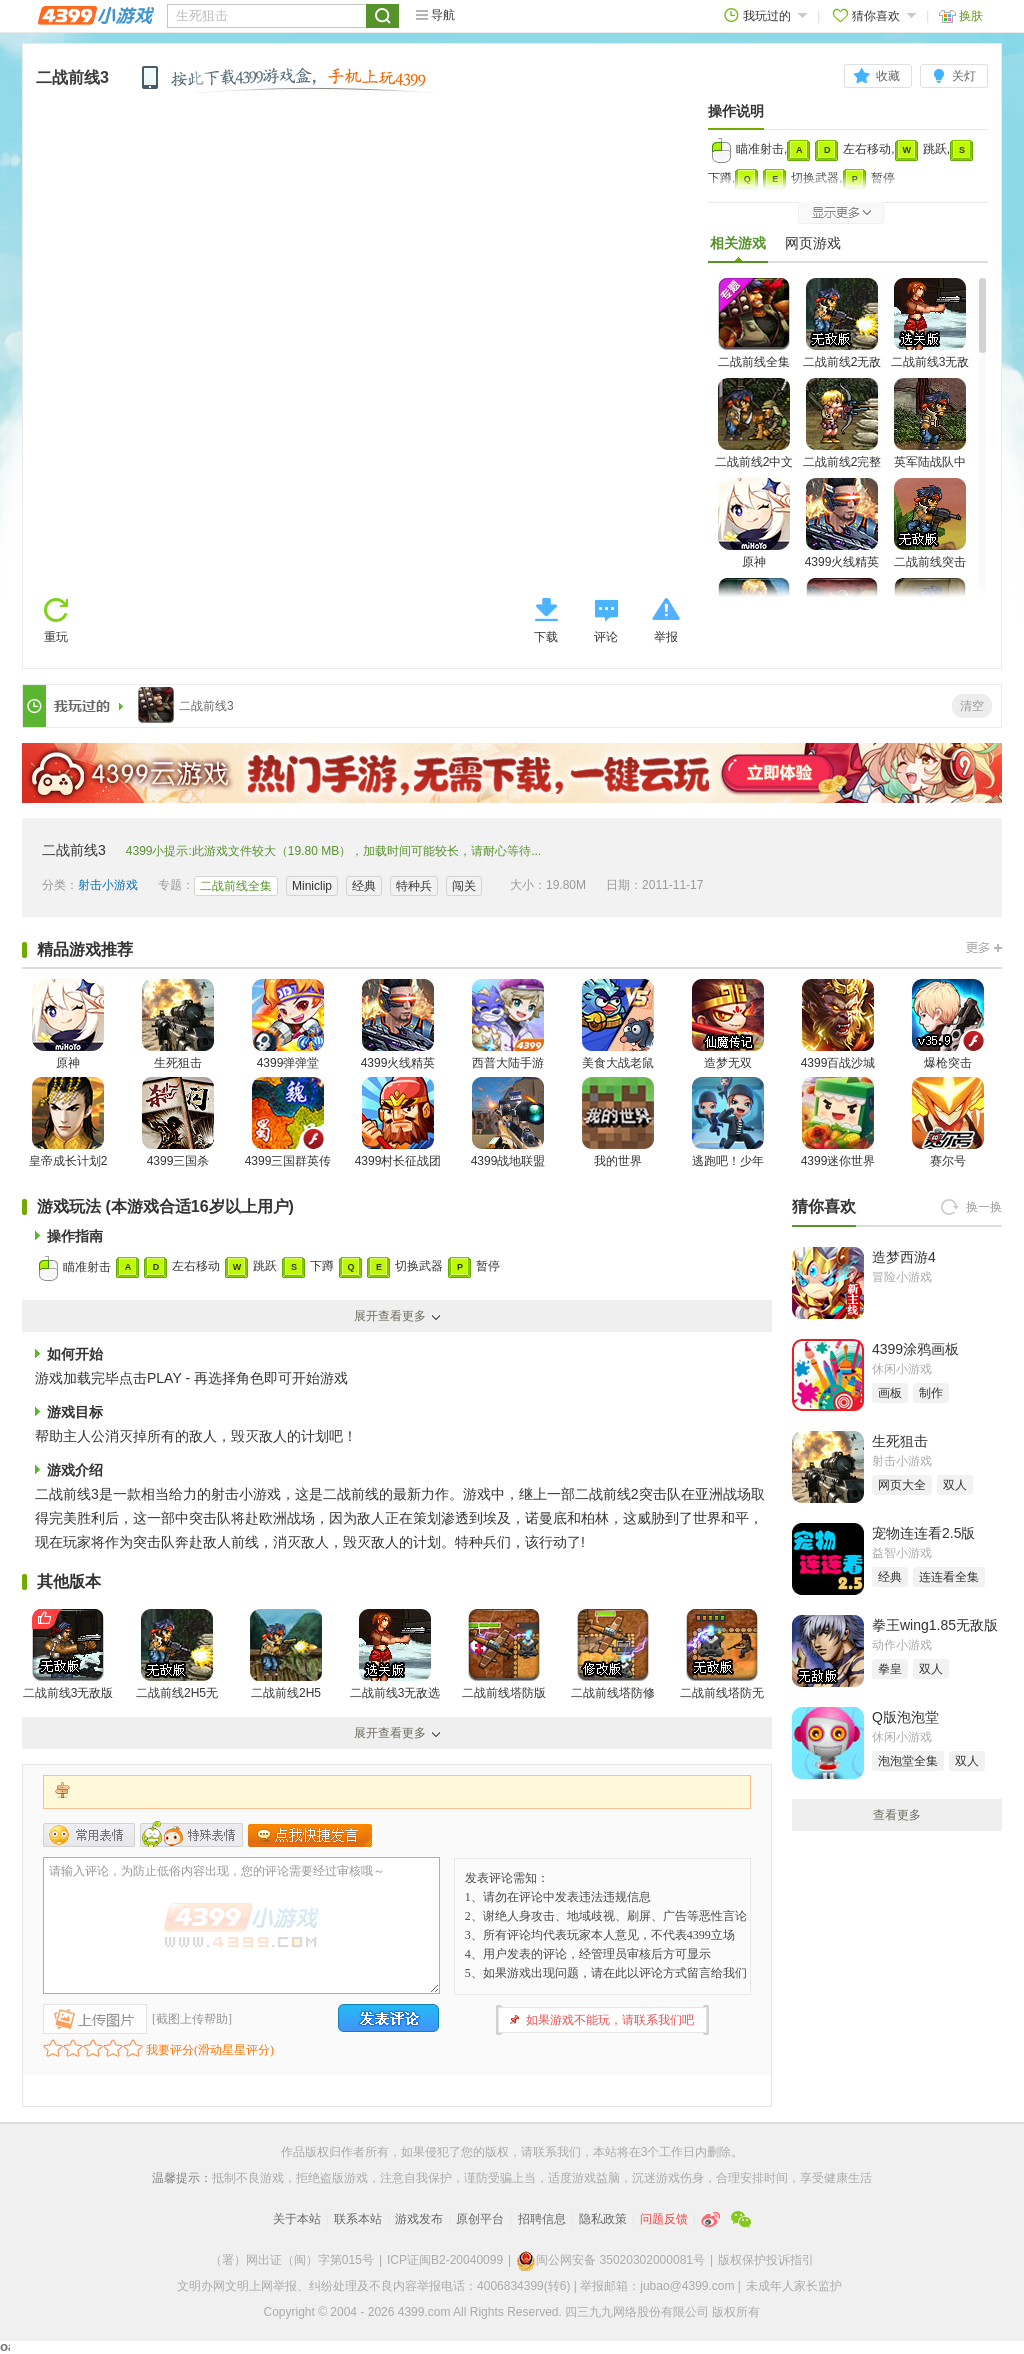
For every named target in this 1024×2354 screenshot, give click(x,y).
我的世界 (618, 1122)
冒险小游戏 (902, 1277)
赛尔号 (948, 1122)
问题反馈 (664, 2219)
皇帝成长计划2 (68, 1122)
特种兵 (414, 886)
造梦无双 (728, 1024)
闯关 (464, 886)
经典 (364, 886)
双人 (955, 1485)
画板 (890, 1393)
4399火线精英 (842, 523)
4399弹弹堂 (288, 1024)
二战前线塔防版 (504, 1654)
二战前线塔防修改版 (613, 1666)
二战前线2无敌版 (842, 335)
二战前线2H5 (286, 1654)
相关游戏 (738, 248)
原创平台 (480, 2219)
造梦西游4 (904, 1257)
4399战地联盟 (508, 1122)
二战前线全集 (754, 323)
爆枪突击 (948, 1024)
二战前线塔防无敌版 (722, 1666)
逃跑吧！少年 (728, 1122)
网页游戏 (813, 243)
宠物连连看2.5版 (923, 1533)
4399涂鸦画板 (915, 1349)
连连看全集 (949, 1577)
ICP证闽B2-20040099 (445, 2260)
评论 (606, 637)
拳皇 (890, 1669)
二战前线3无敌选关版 (930, 335)
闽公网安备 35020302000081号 (610, 2260)
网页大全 (902, 1485)
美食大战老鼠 (618, 1024)
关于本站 (297, 2219)
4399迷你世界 (838, 1122)
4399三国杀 (178, 1122)
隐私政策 (603, 2219)
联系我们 (557, 2152)
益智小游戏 (902, 1553)
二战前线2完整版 (842, 435)
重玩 (56, 637)
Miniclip (312, 886)
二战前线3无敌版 (68, 1654)
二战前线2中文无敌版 (754, 435)
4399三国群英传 (288, 1122)
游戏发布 (419, 2219)
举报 (666, 637)
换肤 (961, 15)
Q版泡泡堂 (905, 1717)
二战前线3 (72, 77)
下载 (546, 637)
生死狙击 (178, 1024)
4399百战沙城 (838, 1024)
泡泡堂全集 (908, 1761)
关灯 (964, 76)
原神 (754, 523)
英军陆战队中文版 (930, 435)
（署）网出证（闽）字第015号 (292, 2260)
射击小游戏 (108, 885)
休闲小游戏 (902, 1369)
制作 (931, 1393)
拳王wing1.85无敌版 (935, 1625)
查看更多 (897, 1815)
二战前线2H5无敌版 (177, 1666)
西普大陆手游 (508, 1024)
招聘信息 (542, 2219)
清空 (972, 706)
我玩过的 (765, 15)
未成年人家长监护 (794, 2286)
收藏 (888, 76)
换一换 (984, 1207)
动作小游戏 (902, 1645)
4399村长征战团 (398, 1122)
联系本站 (358, 2219)
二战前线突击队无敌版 (930, 535)
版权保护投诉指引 (766, 2260)
